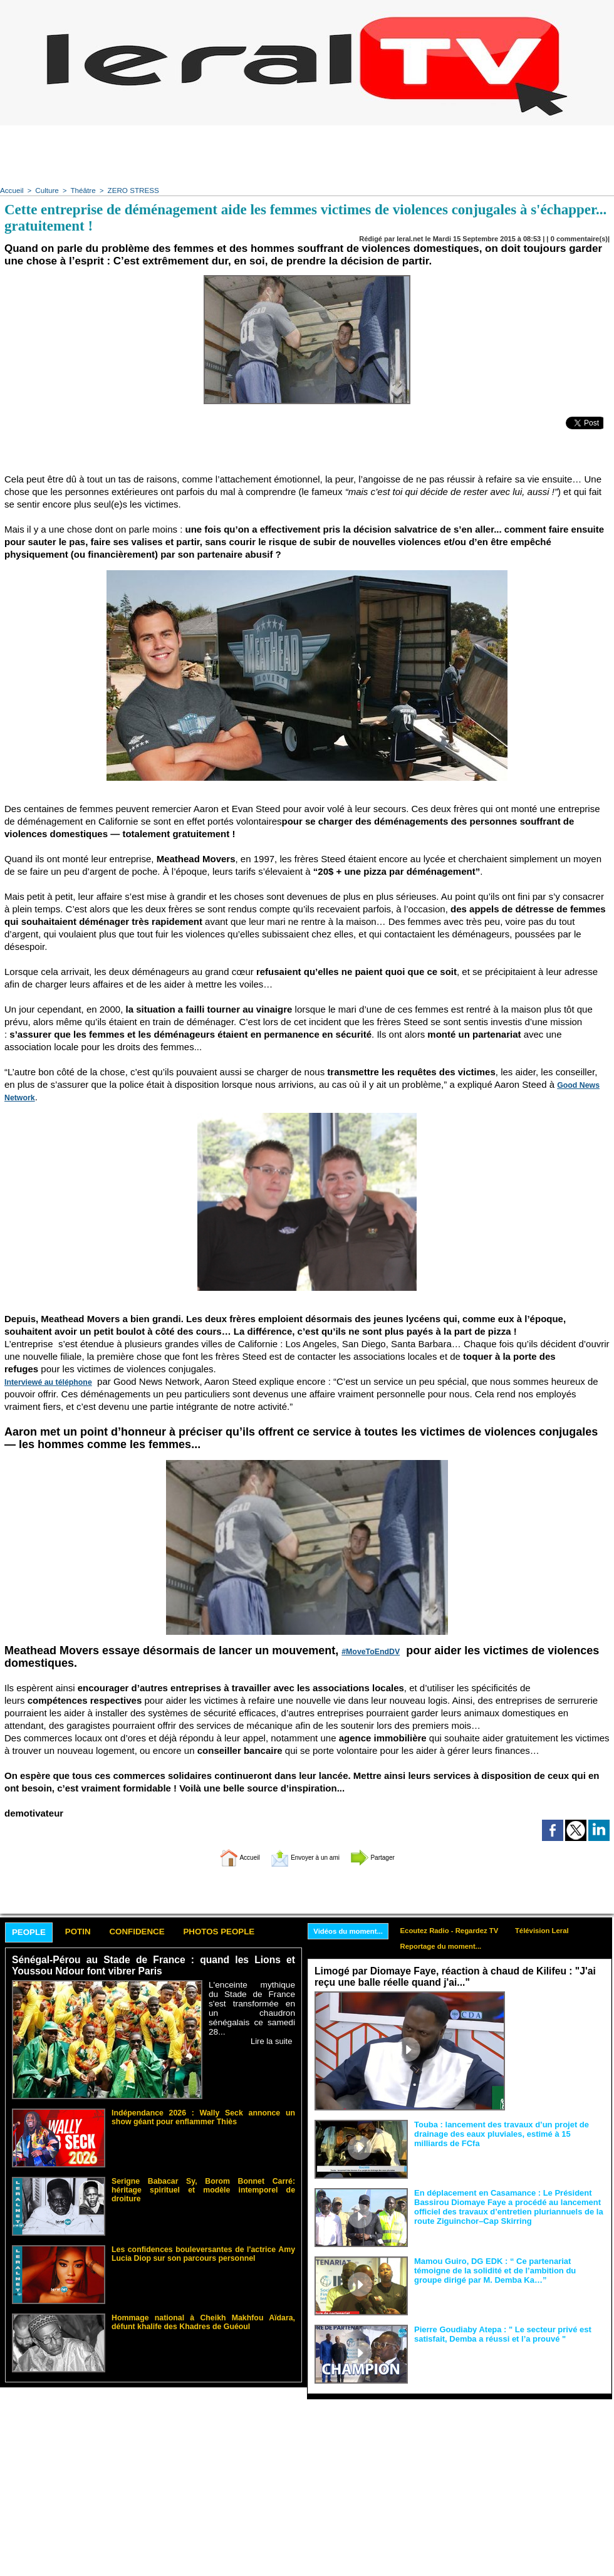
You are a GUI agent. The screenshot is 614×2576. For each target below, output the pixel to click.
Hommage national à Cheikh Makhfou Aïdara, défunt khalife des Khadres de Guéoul (203, 2320)
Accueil (11, 190)
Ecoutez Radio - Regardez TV (459, 1930)
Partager (390, 1855)
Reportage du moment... (449, 1946)
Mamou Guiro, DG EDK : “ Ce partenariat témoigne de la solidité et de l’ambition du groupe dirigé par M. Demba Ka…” (508, 2269)
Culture (45, 190)
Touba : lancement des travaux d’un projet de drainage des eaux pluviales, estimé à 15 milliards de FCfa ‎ (508, 2133)
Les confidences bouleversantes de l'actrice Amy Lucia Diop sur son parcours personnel (203, 2252)
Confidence (154, 1931)
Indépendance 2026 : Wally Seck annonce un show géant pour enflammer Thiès (203, 2115)
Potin (87, 1931)
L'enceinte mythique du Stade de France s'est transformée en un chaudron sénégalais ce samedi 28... (252, 2002)
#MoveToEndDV (367, 1650)
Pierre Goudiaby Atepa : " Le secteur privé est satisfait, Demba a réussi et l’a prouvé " (496, 2333)
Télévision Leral (557, 1930)
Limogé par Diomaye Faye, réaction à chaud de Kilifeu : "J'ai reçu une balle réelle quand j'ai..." (449, 1977)
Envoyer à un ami (304, 1855)
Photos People (246, 1931)
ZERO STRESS (127, 190)
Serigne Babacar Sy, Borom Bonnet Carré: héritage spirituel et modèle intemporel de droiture (203, 2183)
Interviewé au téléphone (43, 1381)
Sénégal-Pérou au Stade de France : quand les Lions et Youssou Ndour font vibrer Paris (153, 1965)
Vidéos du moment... (351, 1930)
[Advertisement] (307, 153)
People (32, 1932)
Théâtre (80, 190)
